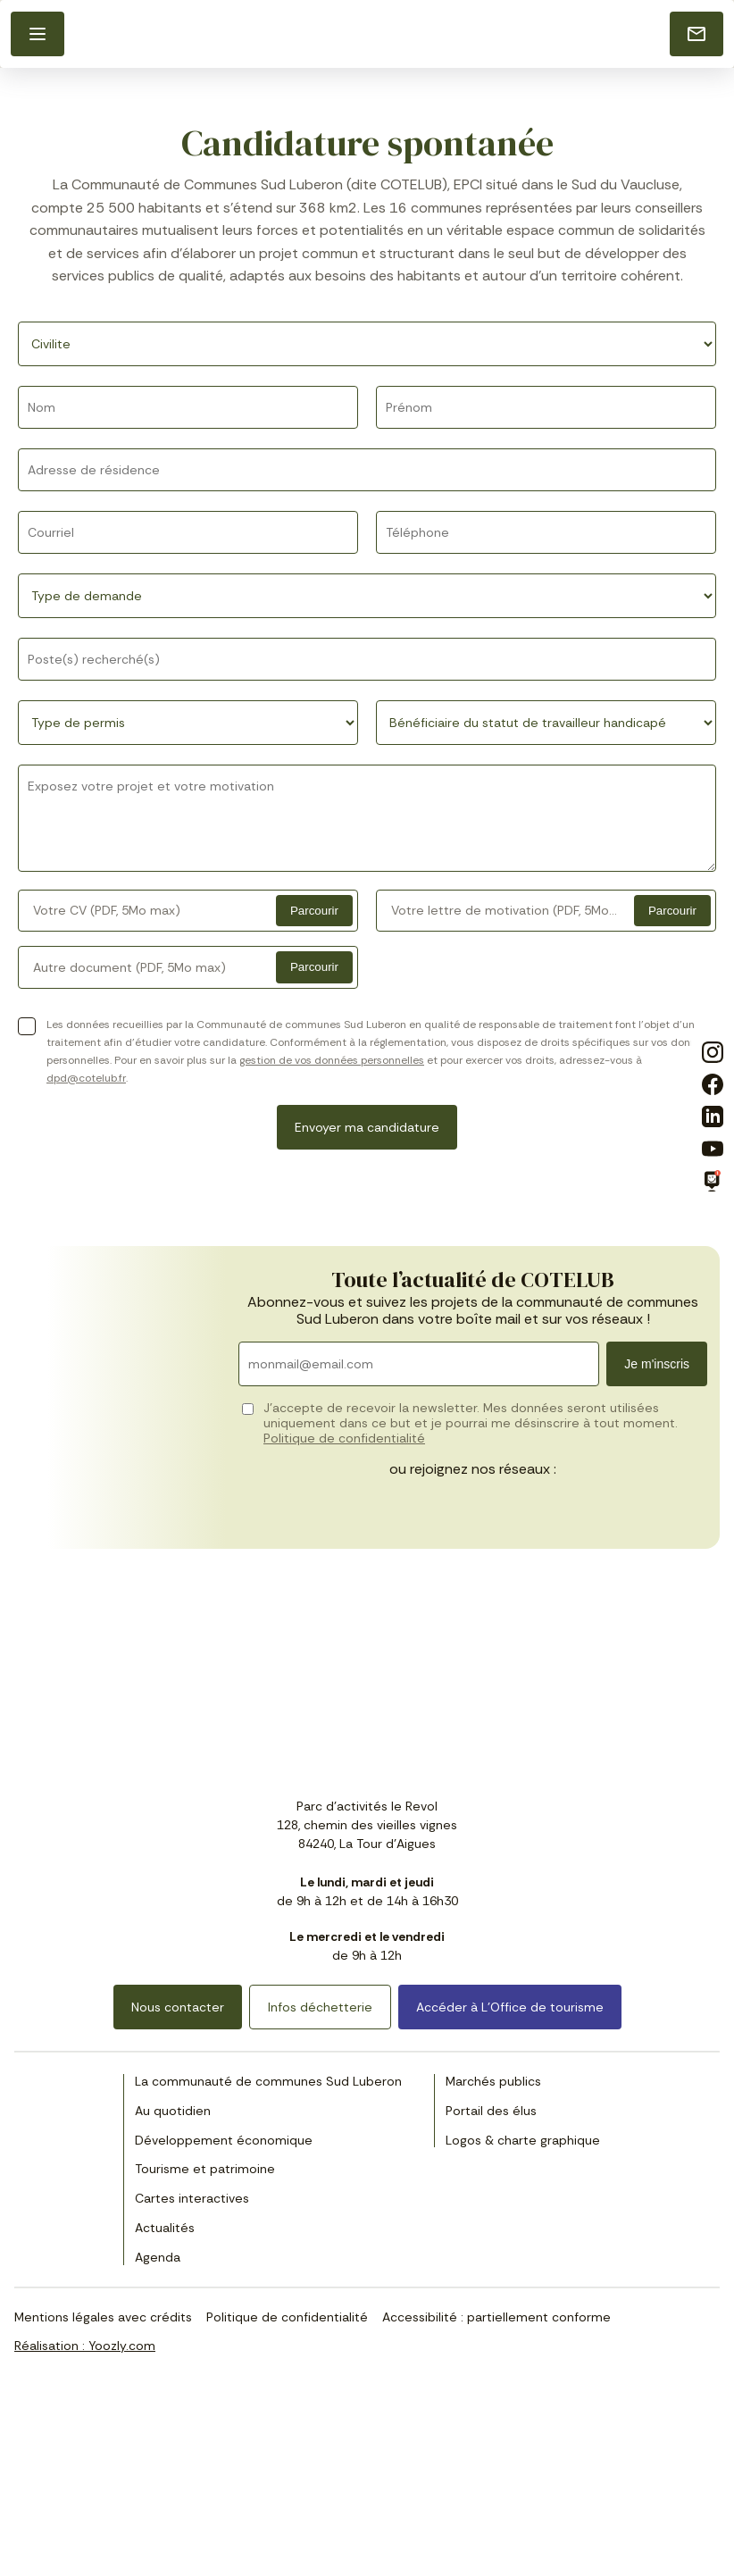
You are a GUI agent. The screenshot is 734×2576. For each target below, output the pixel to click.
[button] (37, 34)
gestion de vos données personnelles (331, 1060)
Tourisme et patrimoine (205, 2169)
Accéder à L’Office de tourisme (510, 2007)
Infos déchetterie (320, 2007)
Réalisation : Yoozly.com (84, 2346)
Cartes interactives (192, 2198)
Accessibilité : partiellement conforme (496, 2317)
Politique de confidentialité (344, 1438)
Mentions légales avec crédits (103, 2317)
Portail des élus (491, 2111)
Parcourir (314, 910)
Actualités (165, 2228)
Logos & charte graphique (523, 2140)
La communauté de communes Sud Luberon (268, 2081)
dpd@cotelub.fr (86, 1078)
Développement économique (224, 2140)
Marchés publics (493, 2081)
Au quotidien (173, 2111)
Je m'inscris (656, 1364)
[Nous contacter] (696, 34)
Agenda (157, 2257)
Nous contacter (177, 2007)
